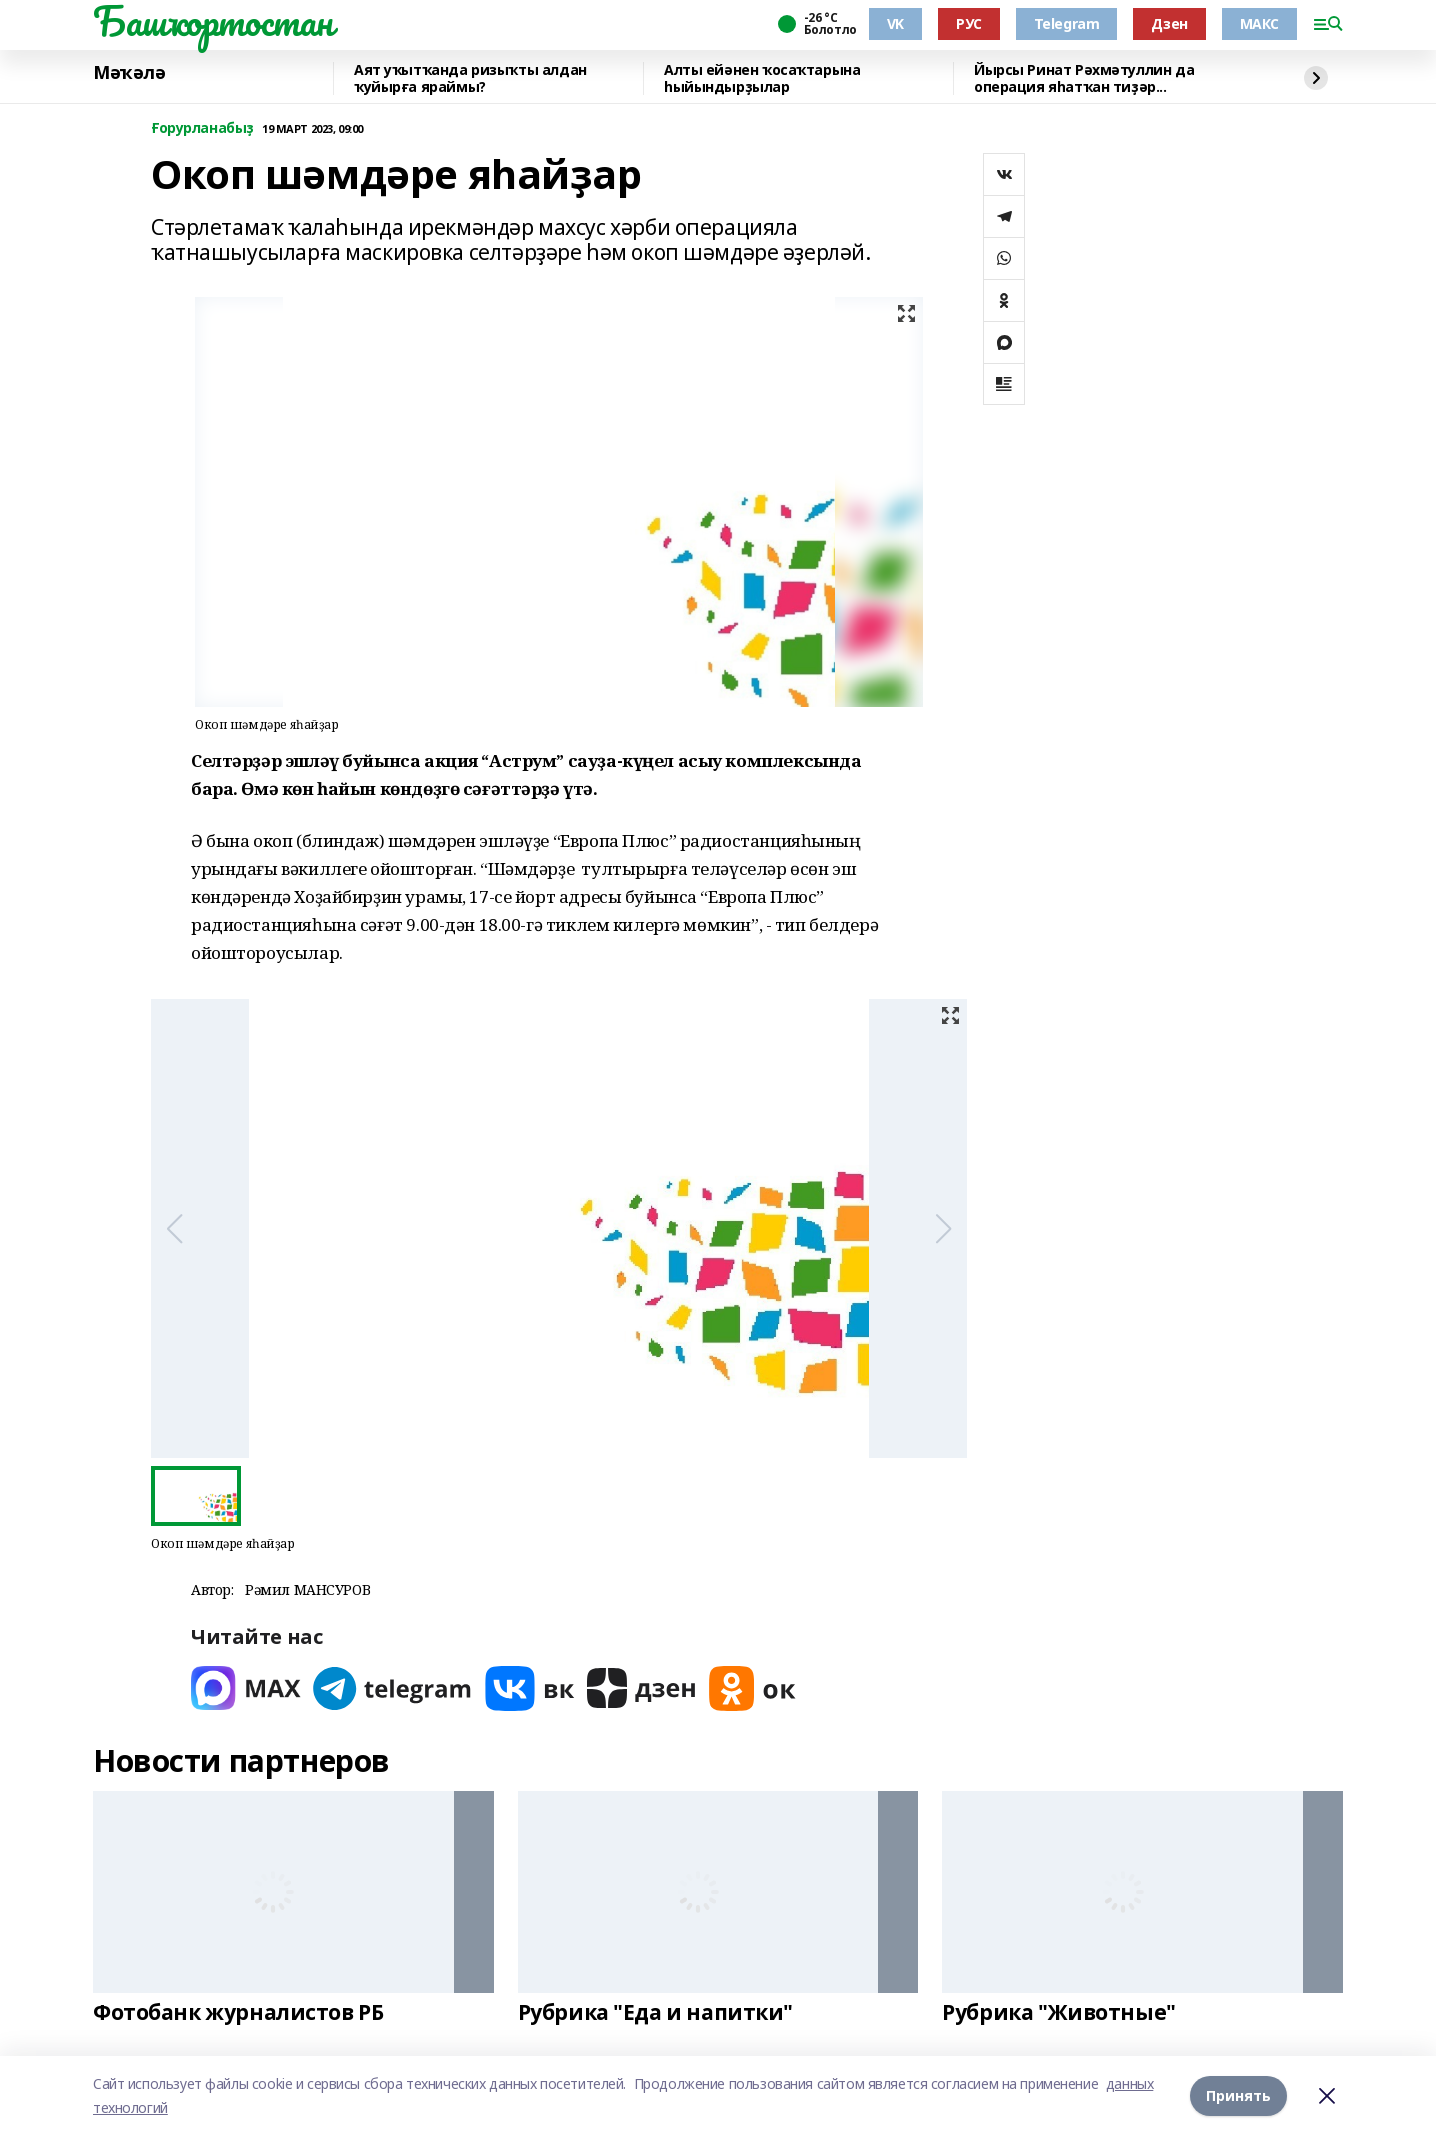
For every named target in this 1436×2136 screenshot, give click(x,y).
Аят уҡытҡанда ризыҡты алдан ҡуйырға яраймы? (470, 78)
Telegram (1067, 23)
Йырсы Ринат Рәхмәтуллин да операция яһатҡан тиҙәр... (1084, 78)
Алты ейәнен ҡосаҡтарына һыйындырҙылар (762, 78)
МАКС (1259, 23)
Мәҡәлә (129, 73)
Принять (1238, 2095)
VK (895, 23)
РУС (969, 23)
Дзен (1169, 23)
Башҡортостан (213, 21)
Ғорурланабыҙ (202, 128)
